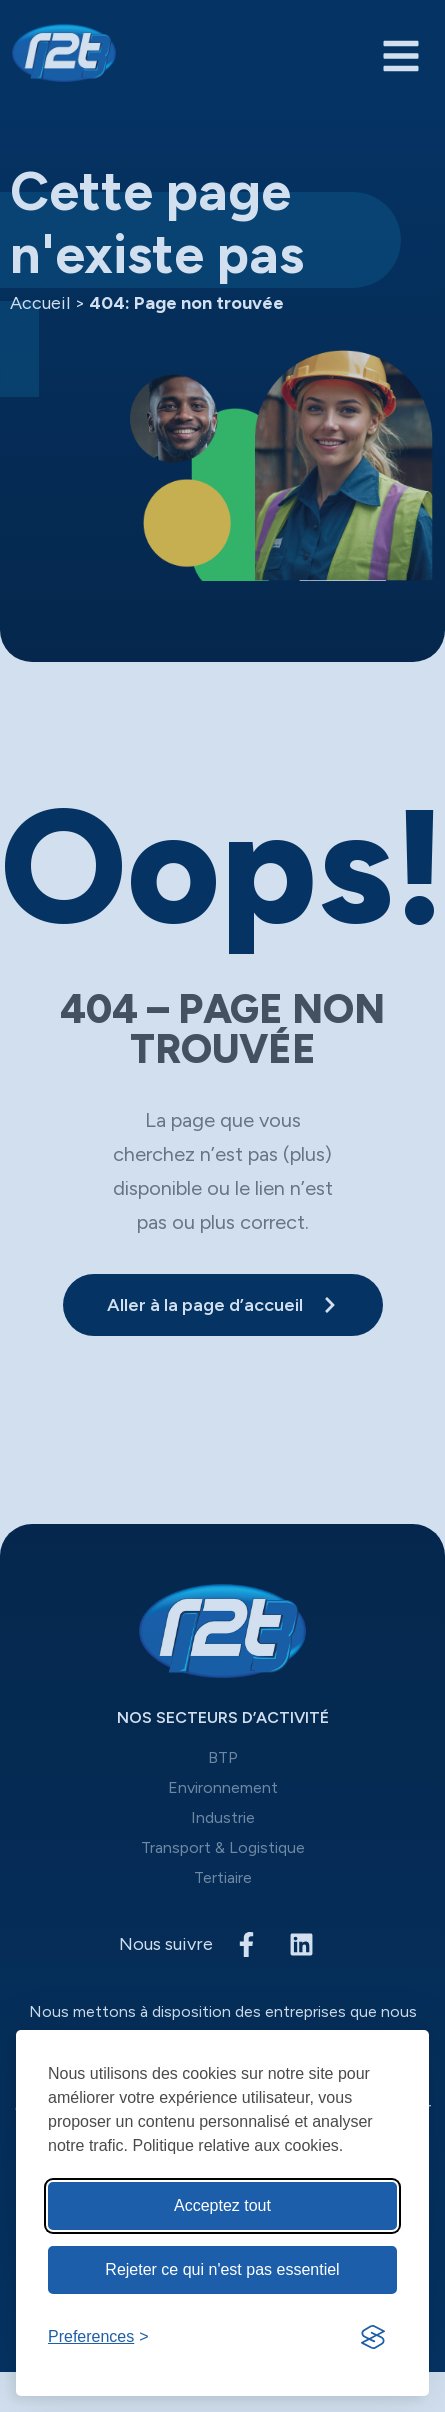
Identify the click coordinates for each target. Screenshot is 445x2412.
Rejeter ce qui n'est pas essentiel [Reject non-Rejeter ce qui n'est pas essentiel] (222, 2269)
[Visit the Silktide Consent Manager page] (373, 2337)
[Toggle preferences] (98, 2337)
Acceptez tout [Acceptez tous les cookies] (222, 2205)
